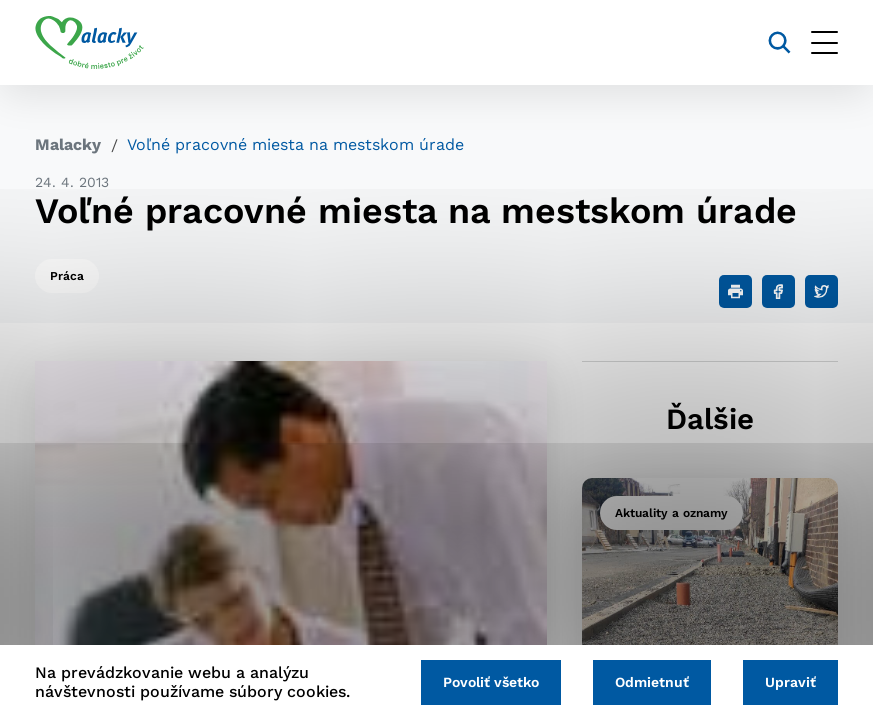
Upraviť (790, 682)
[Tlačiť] (735, 291)
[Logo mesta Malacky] (89, 43)
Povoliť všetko (491, 682)
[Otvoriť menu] (824, 42)
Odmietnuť (652, 682)
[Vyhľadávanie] (779, 42)
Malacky (68, 144)
